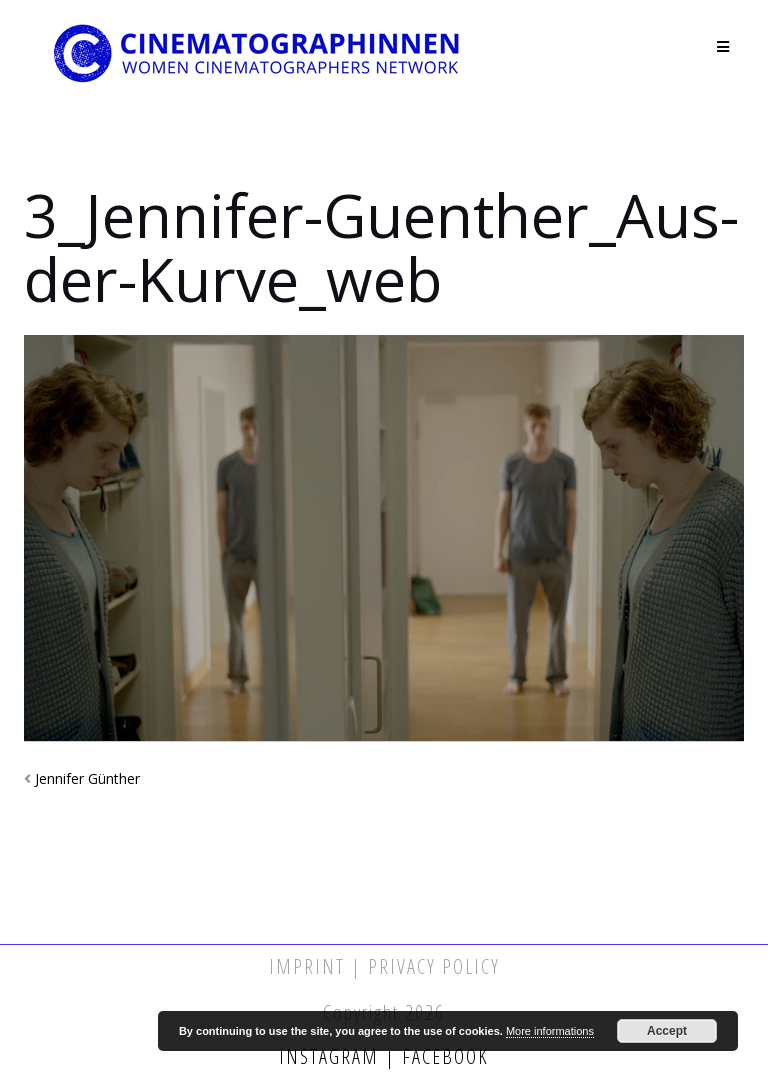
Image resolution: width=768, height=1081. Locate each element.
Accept (667, 1031)
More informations (550, 1031)
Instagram (332, 1056)
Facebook (442, 1056)
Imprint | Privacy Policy (384, 966)
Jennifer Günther (87, 778)
